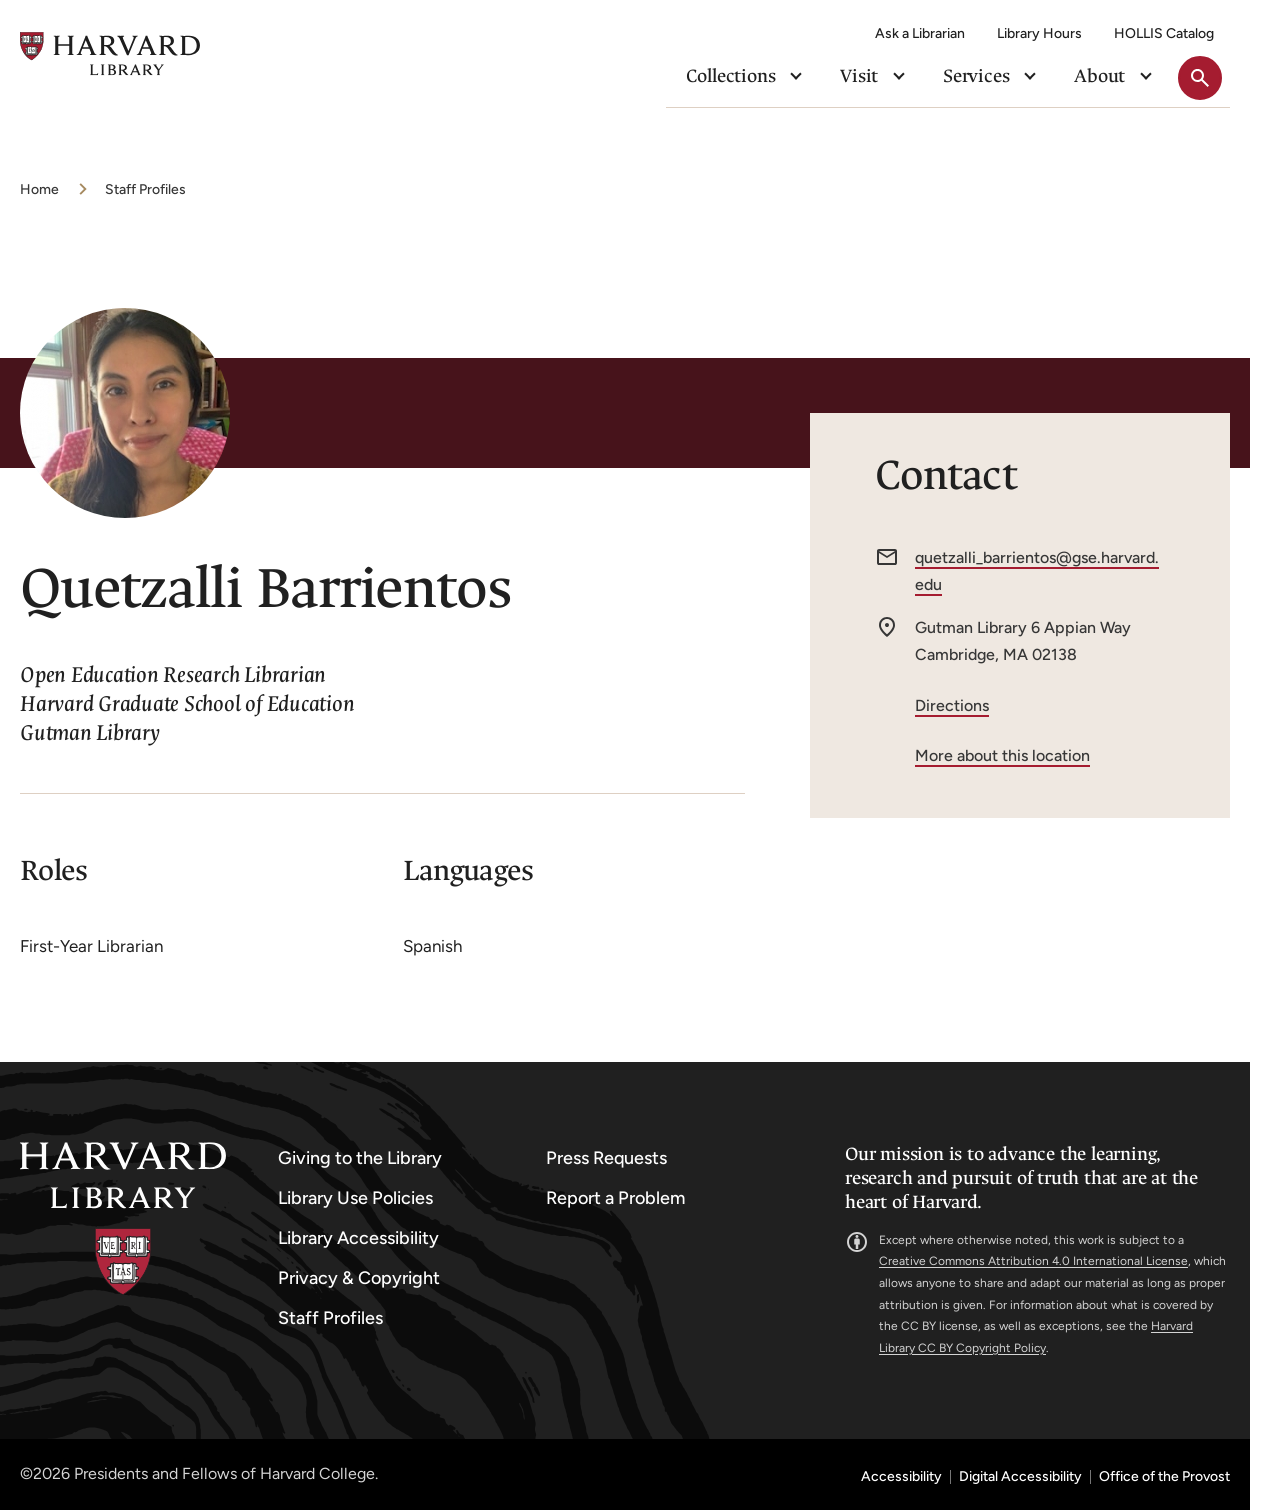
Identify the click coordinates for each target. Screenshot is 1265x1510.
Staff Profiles (145, 189)
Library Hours (1039, 33)
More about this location (1002, 755)
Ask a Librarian (920, 33)
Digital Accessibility (1020, 1477)
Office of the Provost (1164, 1477)
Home (39, 189)
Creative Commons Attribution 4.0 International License (1033, 1261)
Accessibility (901, 1477)
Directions (952, 705)
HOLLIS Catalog (1164, 33)
